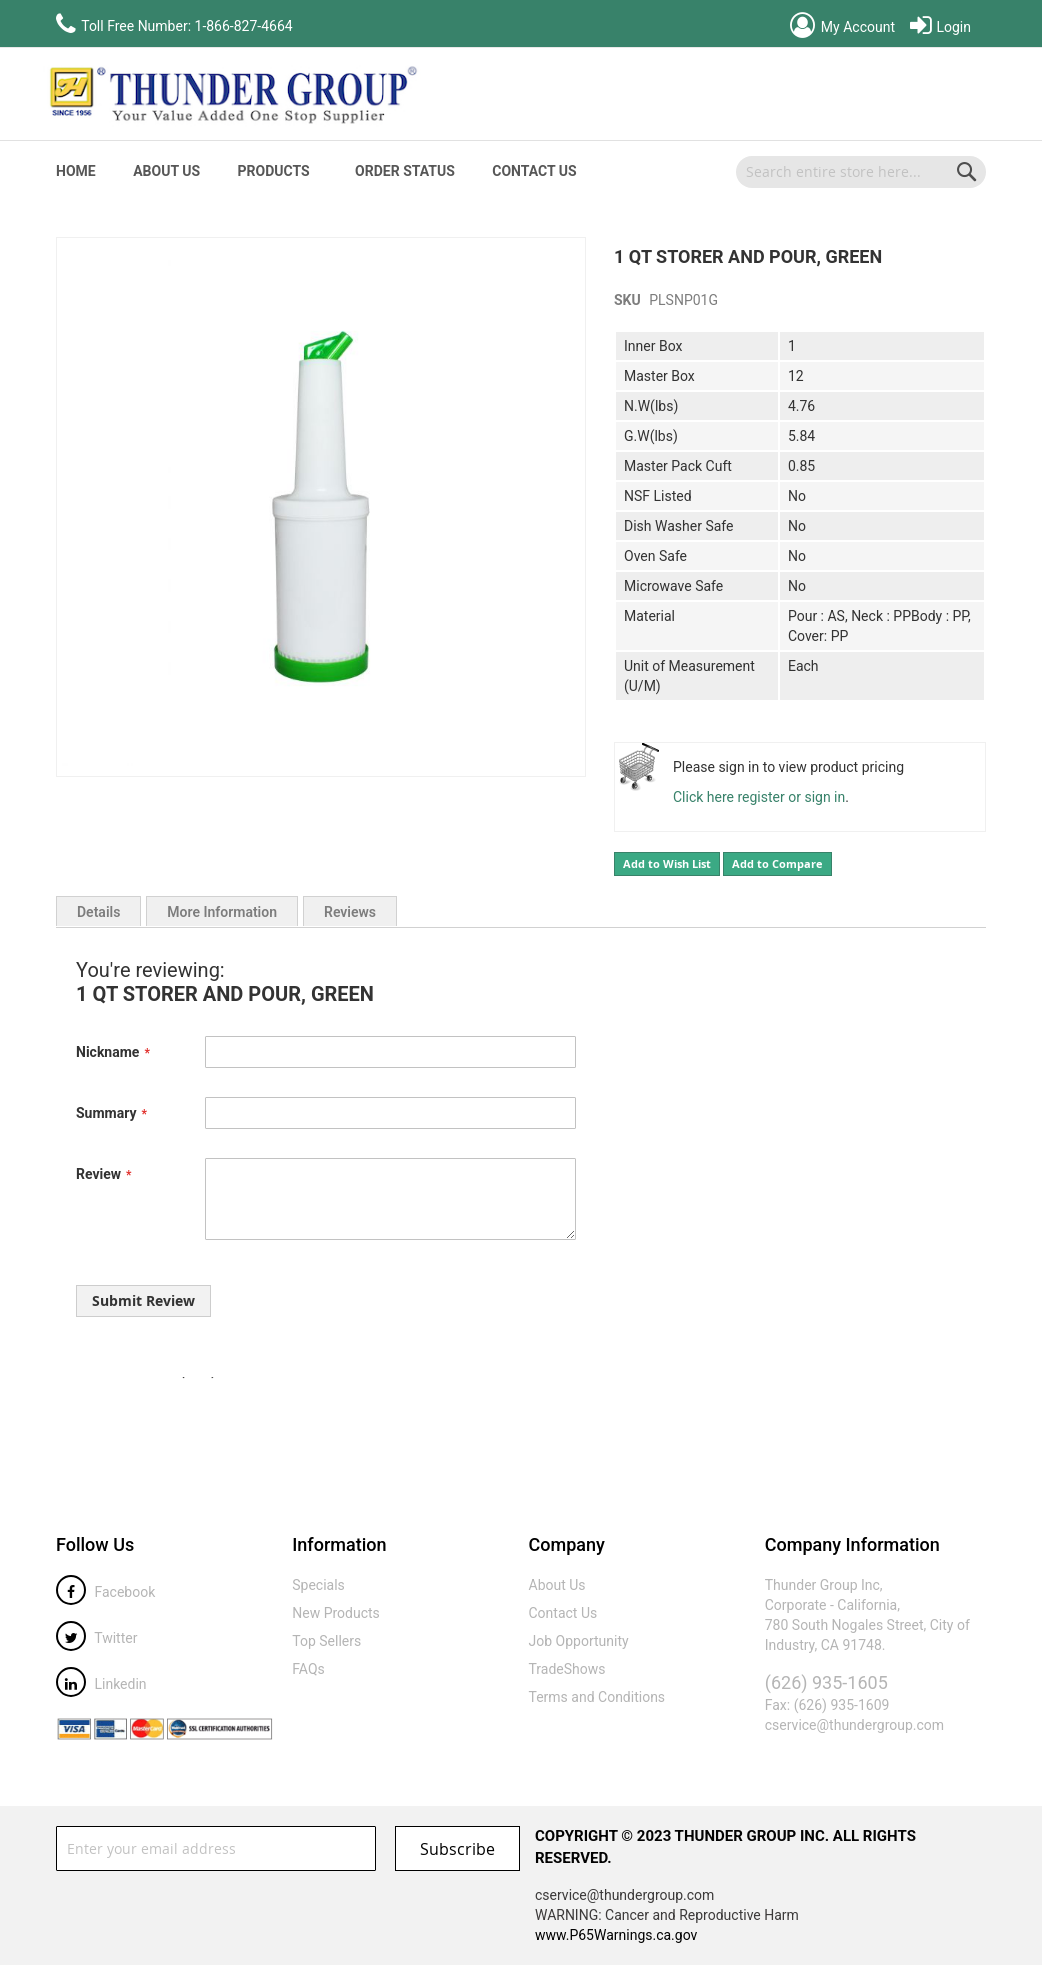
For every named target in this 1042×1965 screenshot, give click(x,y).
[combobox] (861, 172)
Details (98, 912)
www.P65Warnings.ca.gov (616, 1935)
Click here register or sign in (759, 797)
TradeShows (567, 1669)
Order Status (405, 171)
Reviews (350, 912)
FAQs (308, 1669)
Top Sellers (326, 1641)
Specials (318, 1585)
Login (940, 27)
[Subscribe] (457, 1848)
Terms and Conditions (597, 1697)
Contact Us (534, 171)
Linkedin (101, 1684)
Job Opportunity (579, 1641)
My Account (842, 27)
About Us (166, 171)
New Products (336, 1613)
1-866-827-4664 (244, 26)
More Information (222, 912)
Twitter (96, 1638)
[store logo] (231, 94)
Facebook (105, 1592)
